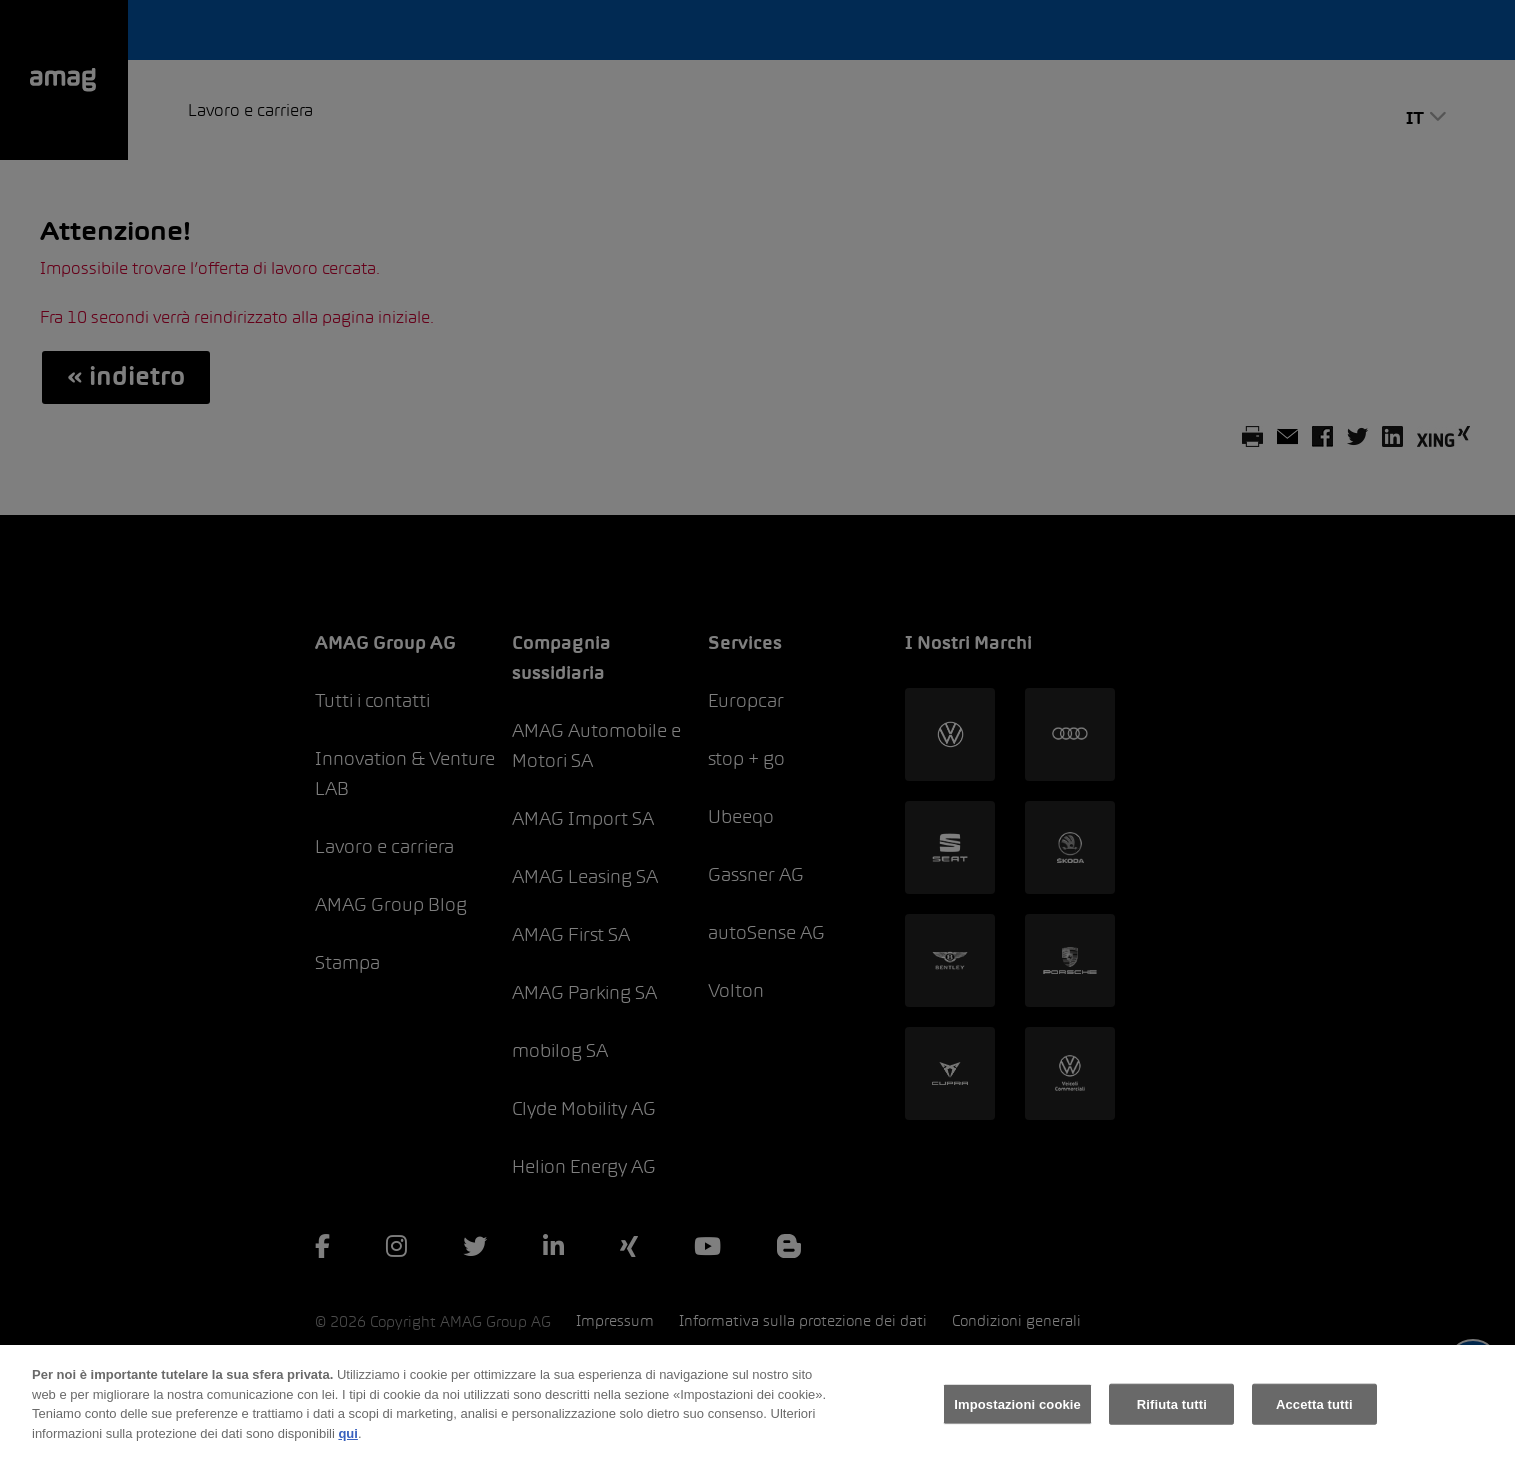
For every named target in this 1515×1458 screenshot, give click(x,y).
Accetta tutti (1314, 1412)
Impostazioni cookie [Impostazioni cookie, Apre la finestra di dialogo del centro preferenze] (1017, 1412)
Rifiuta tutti (1172, 1412)
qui (348, 1441)
